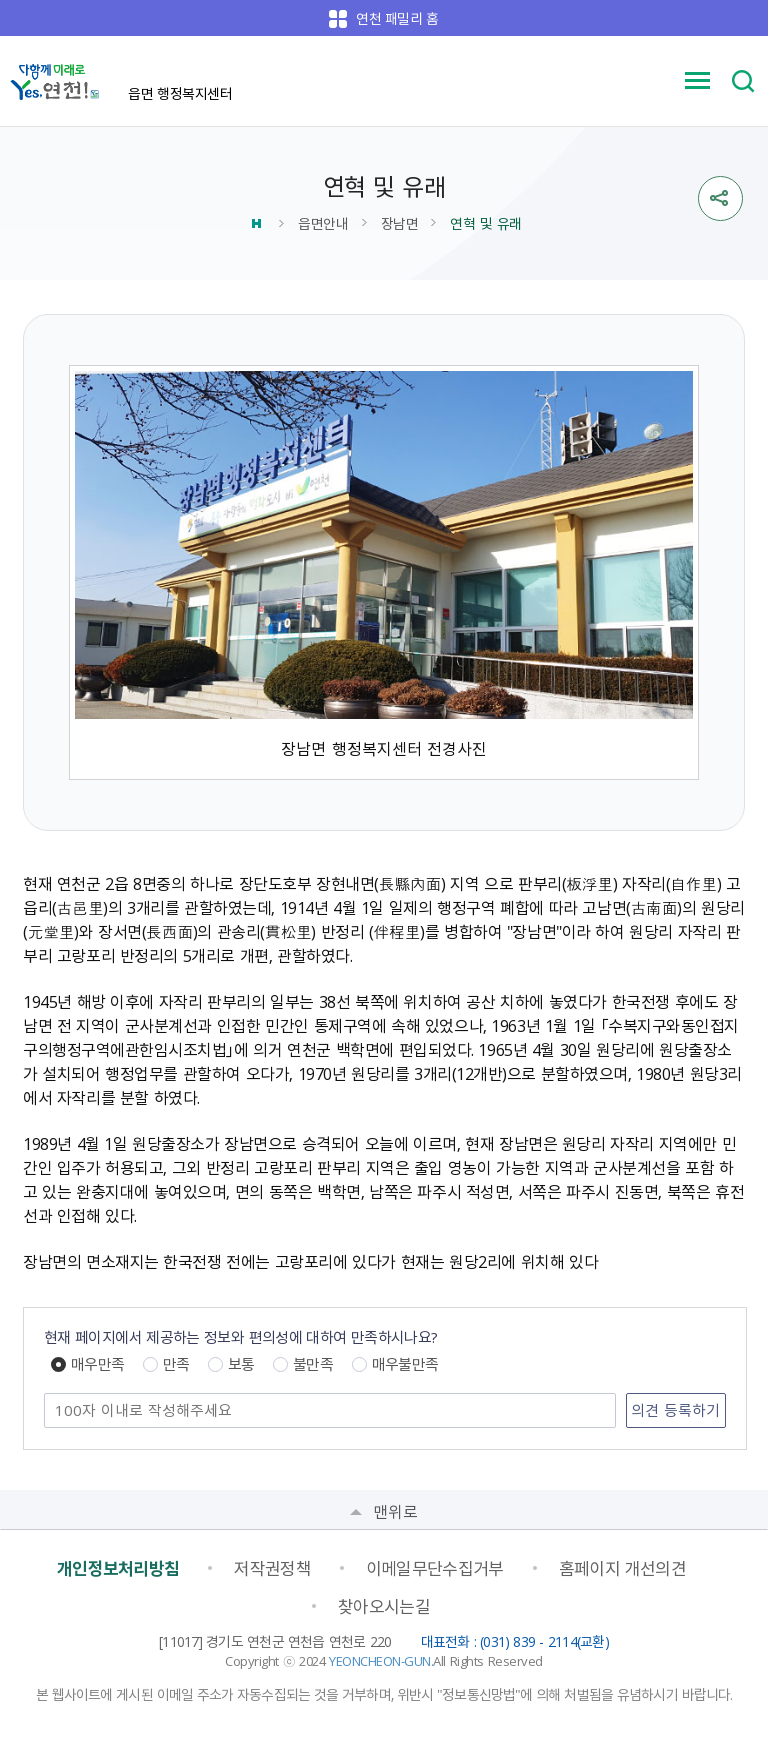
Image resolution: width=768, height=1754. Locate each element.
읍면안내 (323, 223)
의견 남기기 (45, 1394)
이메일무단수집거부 (435, 1568)
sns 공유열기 (720, 198)
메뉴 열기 (698, 81)
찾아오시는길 (384, 1606)
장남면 (400, 223)
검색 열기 (743, 81)
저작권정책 (272, 1568)
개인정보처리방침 (118, 1568)
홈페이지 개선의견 (623, 1568)
